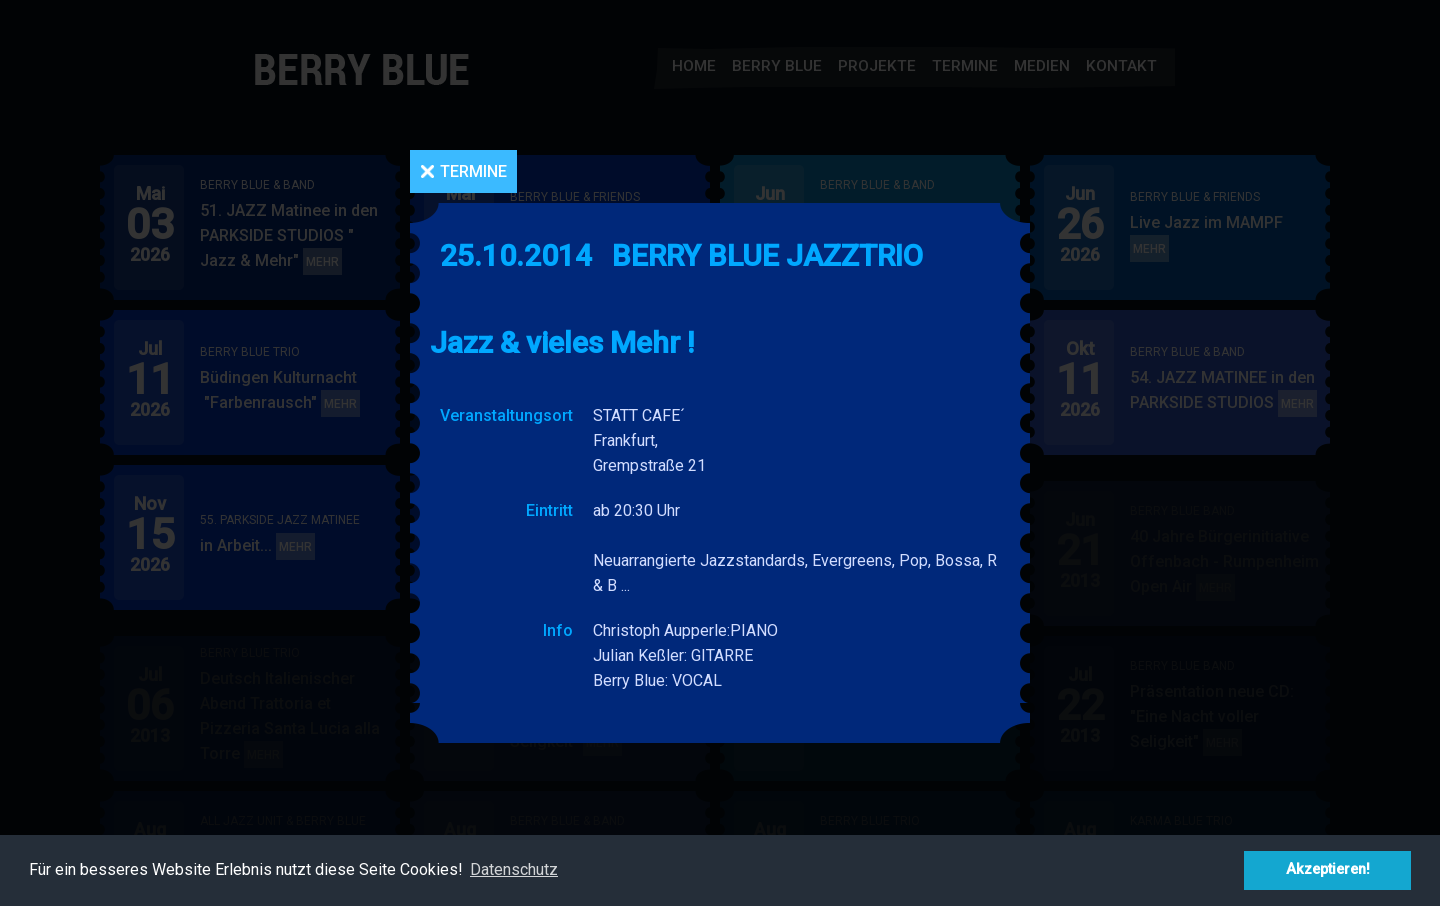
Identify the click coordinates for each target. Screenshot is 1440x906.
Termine (473, 171)
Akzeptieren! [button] (1328, 869)
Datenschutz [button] (514, 869)
